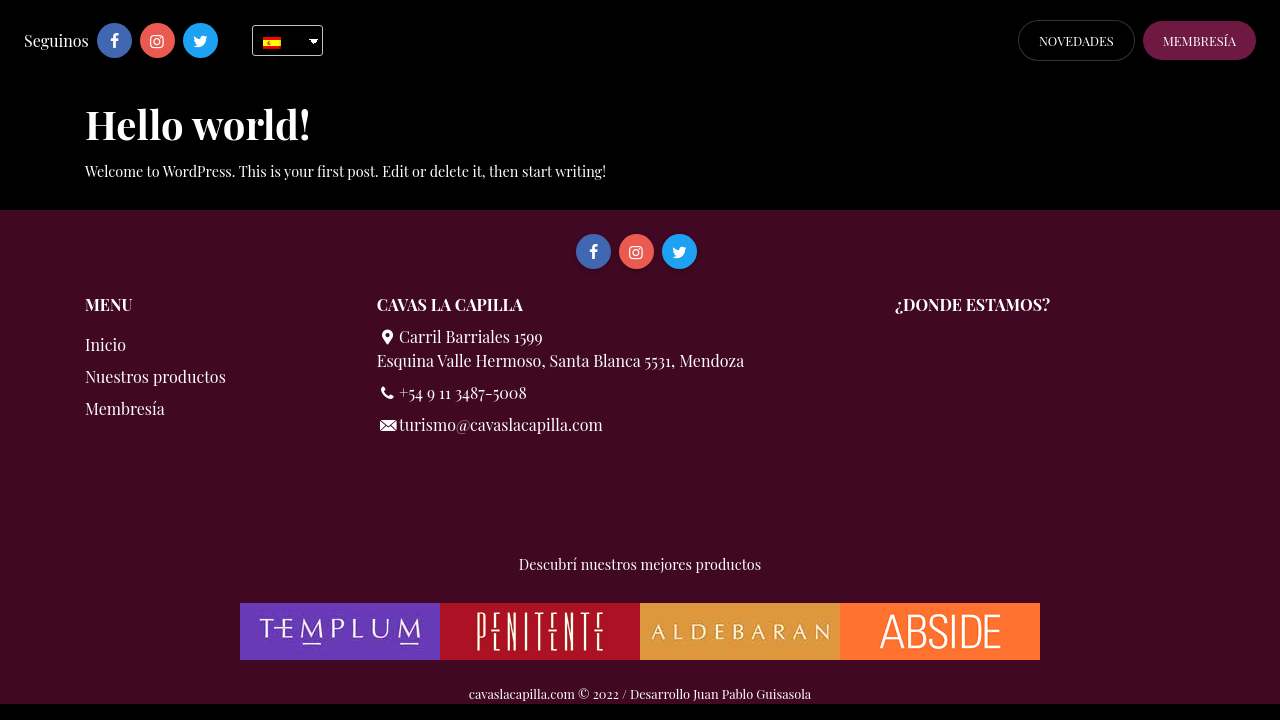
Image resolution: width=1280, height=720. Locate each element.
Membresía (1199, 40)
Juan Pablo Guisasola (752, 693)
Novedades (1076, 40)
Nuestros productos (155, 376)
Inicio (105, 344)
